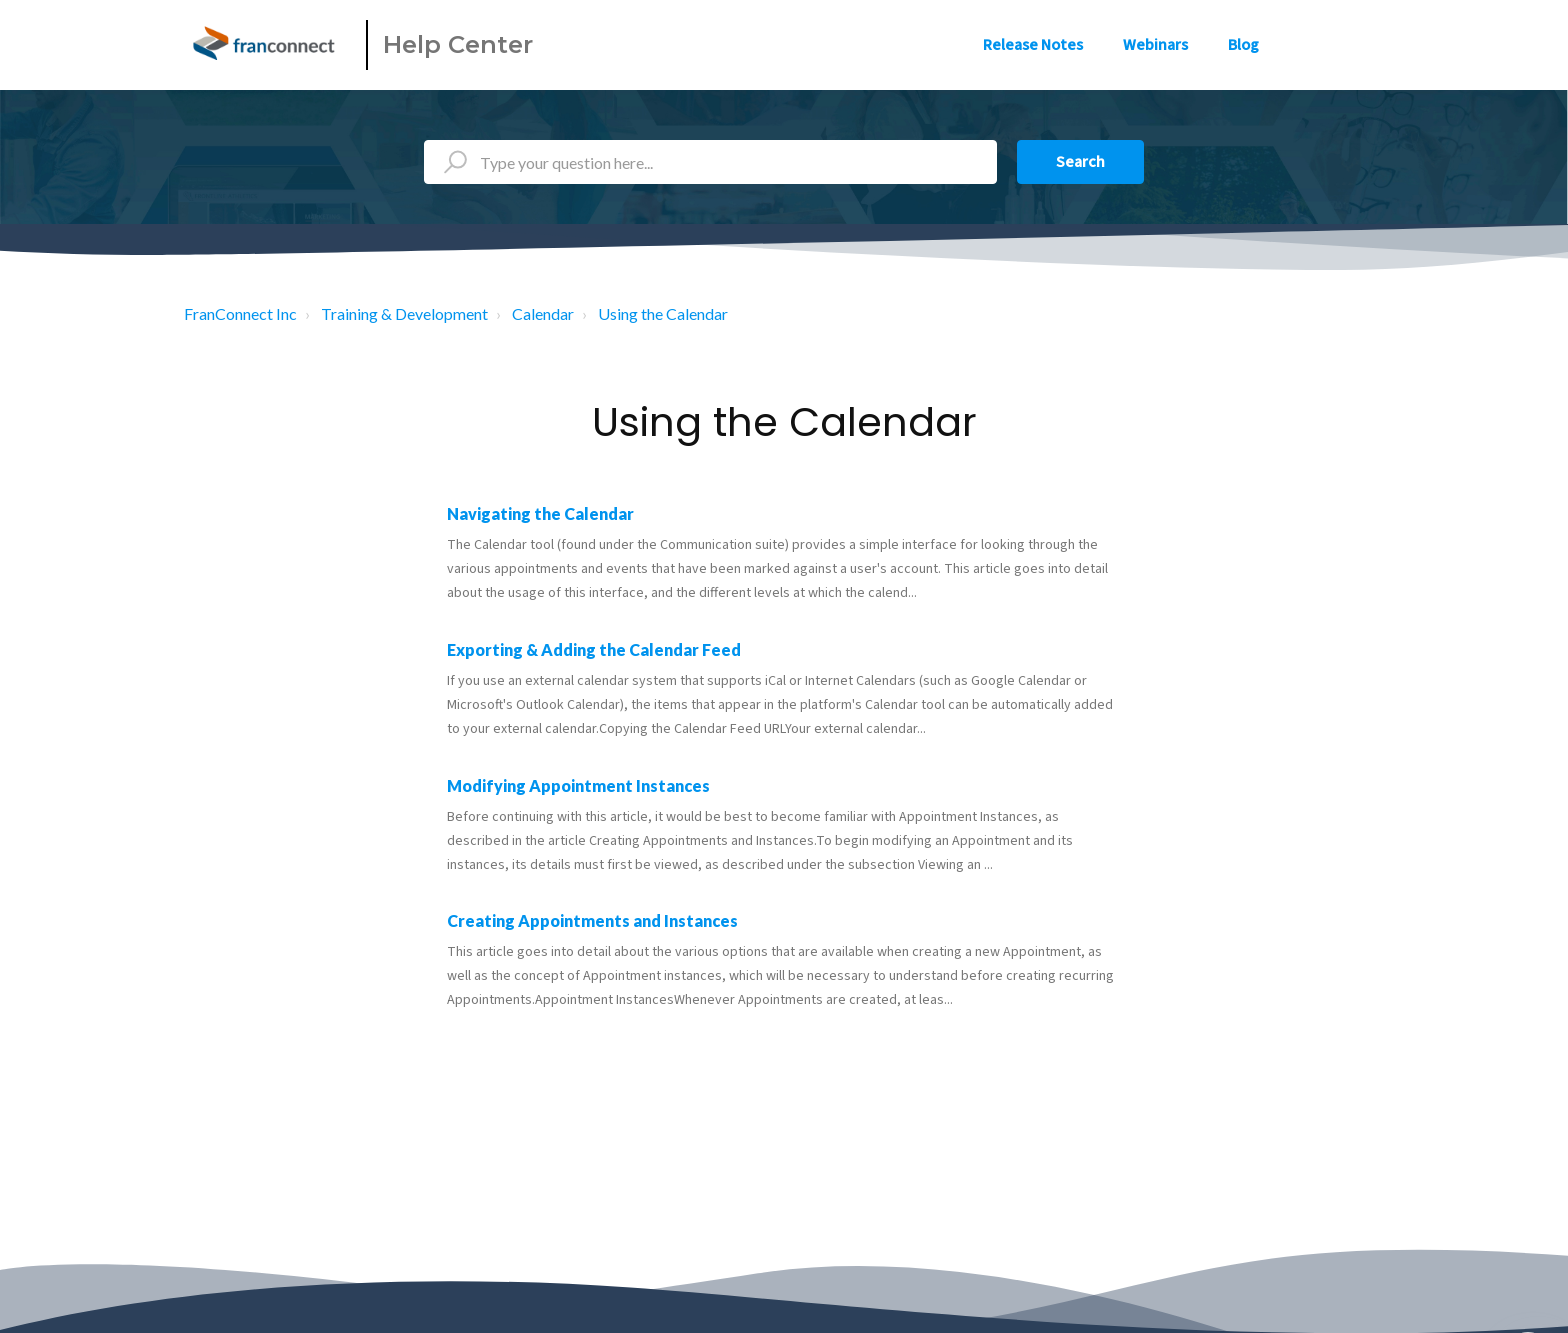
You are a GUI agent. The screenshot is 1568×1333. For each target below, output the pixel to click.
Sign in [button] (1341, 45)
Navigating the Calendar (540, 513)
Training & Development (404, 313)
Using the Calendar (663, 313)
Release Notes (1033, 45)
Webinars (1155, 45)
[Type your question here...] (710, 162)
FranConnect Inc (240, 313)
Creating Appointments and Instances (592, 920)
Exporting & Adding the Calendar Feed (594, 649)
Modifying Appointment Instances (578, 785)
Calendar (543, 313)
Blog (1243, 45)
